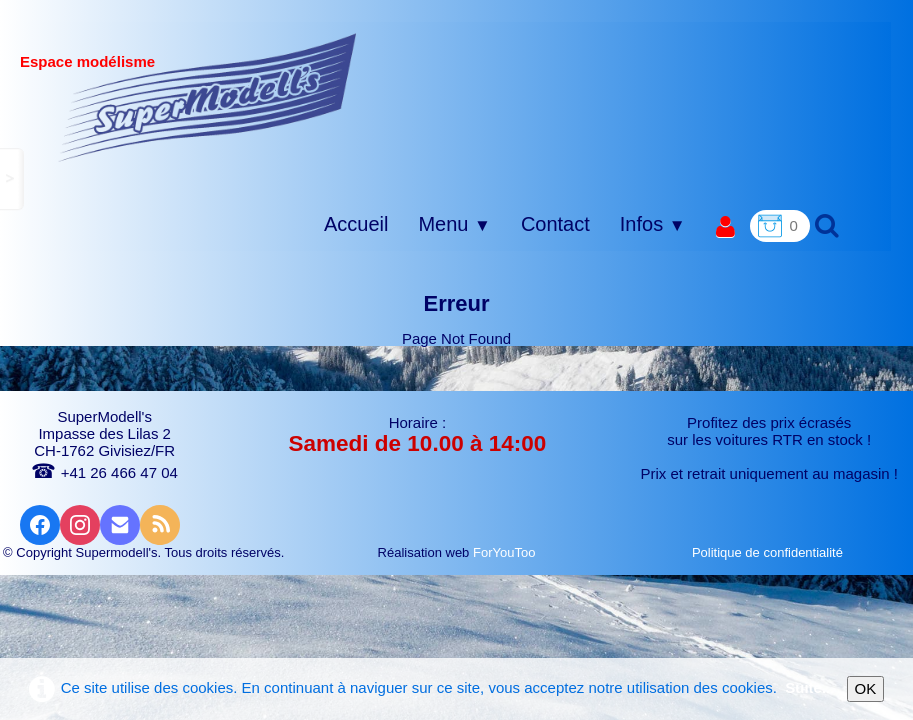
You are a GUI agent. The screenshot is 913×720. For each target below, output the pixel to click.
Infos (653, 224)
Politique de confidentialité (769, 552)
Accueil (356, 224)
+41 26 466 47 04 (104, 472)
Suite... (809, 687)
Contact (555, 224)
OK (866, 688)
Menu (454, 224)
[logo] (207, 97)
